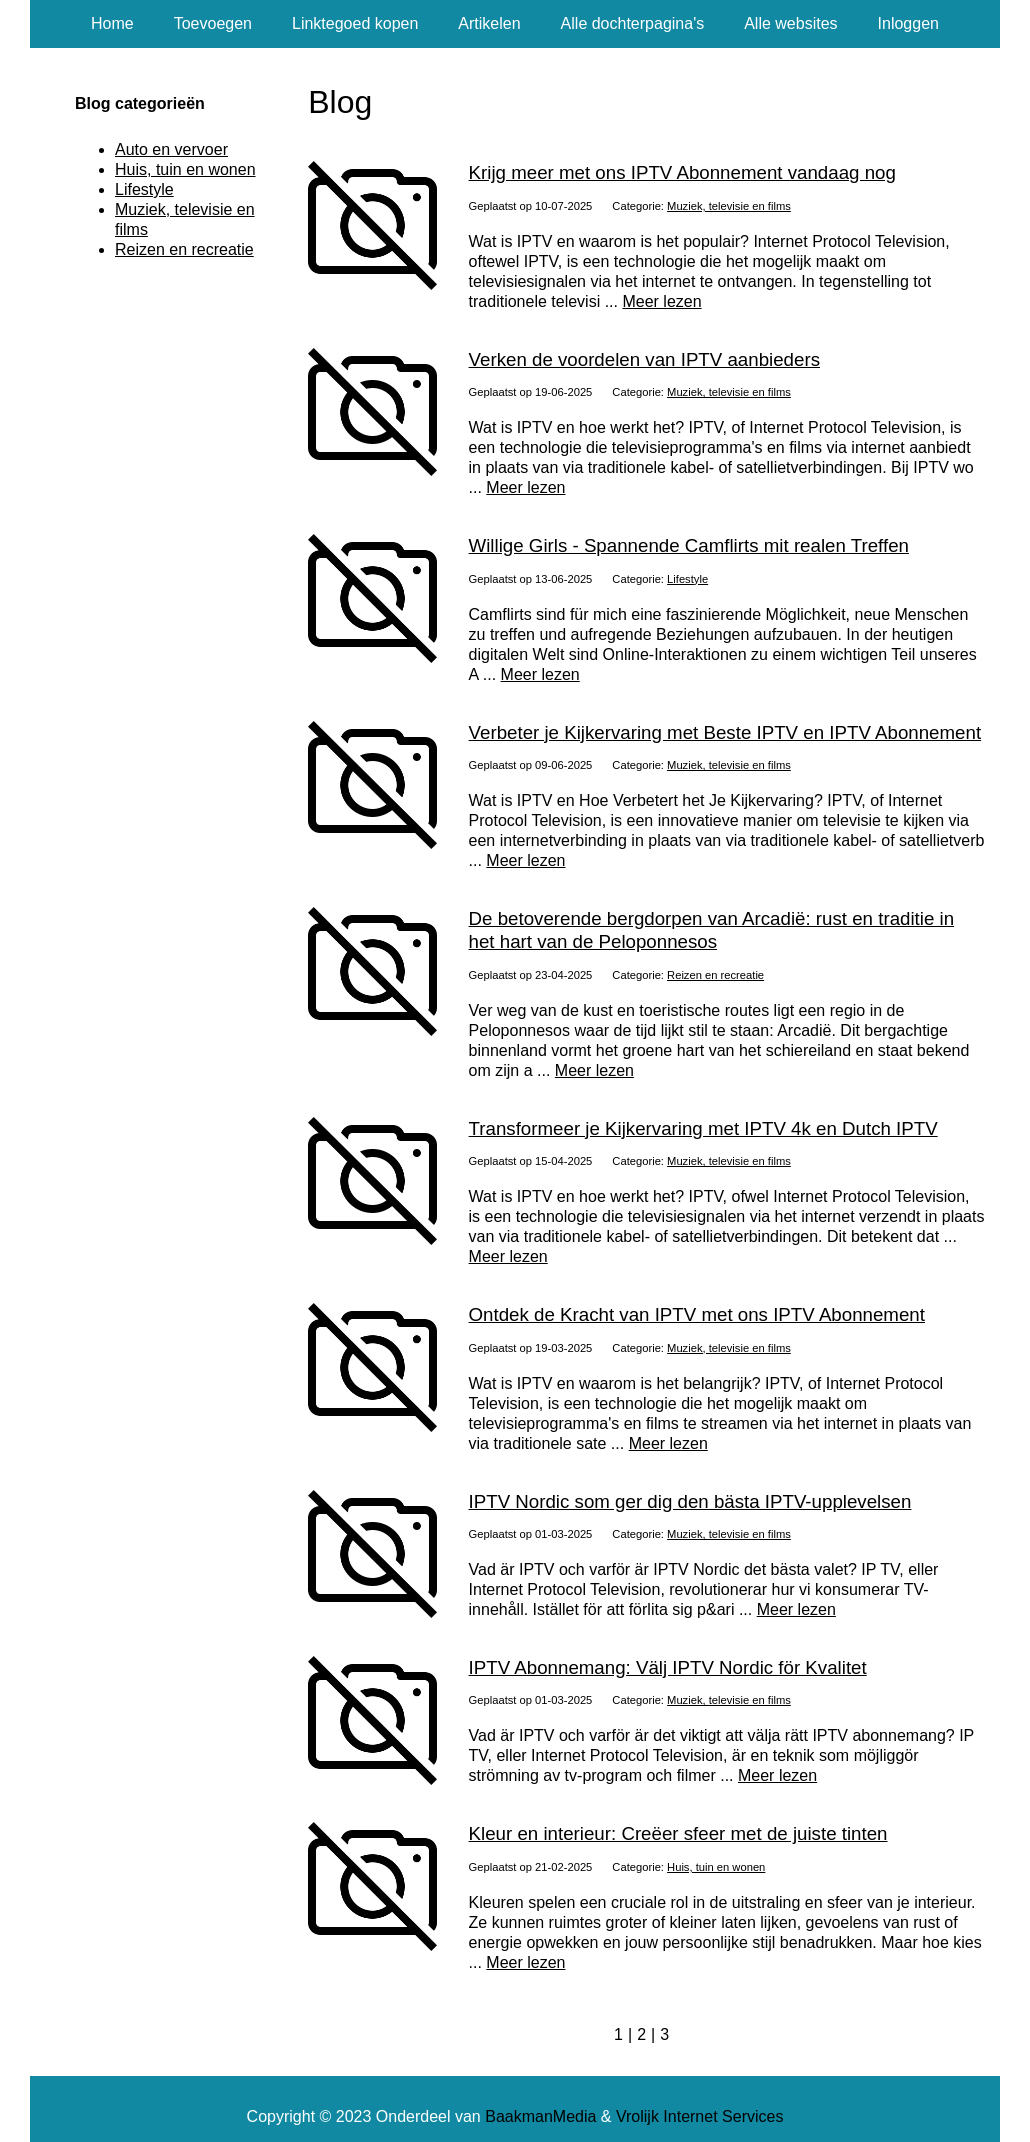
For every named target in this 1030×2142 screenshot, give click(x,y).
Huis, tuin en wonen (716, 1867)
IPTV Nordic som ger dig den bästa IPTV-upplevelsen (690, 1501)
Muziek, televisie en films (729, 206)
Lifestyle (687, 579)
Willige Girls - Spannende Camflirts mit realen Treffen (689, 545)
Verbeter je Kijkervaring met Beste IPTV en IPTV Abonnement (725, 732)
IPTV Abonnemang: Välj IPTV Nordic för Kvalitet (668, 1667)
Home (112, 23)
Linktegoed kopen (355, 23)
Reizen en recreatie (715, 975)
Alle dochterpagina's (633, 23)
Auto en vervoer (171, 149)
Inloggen (908, 23)
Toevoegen (213, 23)
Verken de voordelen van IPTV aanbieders (644, 359)
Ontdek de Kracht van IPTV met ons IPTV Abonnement (697, 1314)
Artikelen (489, 23)
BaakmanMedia (540, 2116)
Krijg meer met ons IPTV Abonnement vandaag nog (682, 172)
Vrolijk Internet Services (699, 2116)
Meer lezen (661, 301)
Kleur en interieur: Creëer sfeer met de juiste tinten (678, 1833)
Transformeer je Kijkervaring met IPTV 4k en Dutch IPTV (703, 1128)
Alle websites (790, 23)
